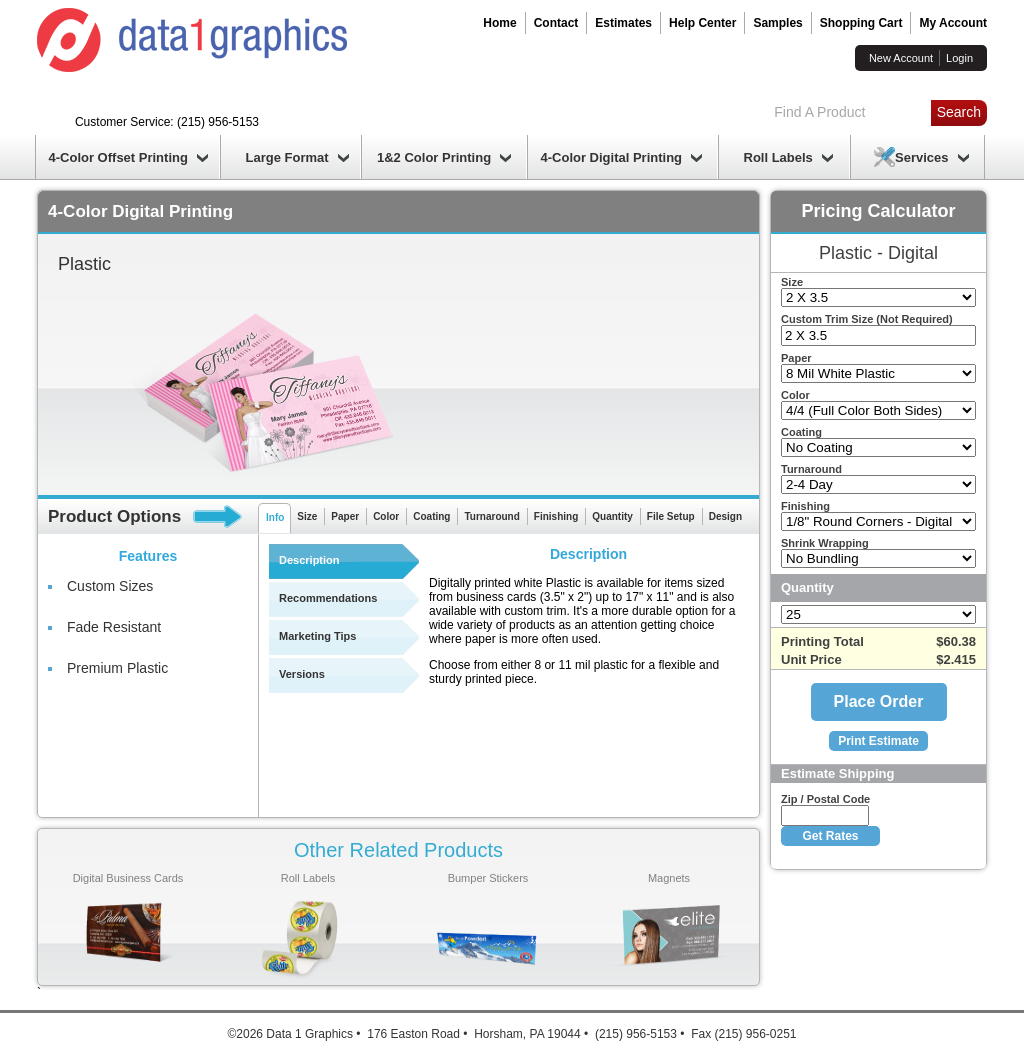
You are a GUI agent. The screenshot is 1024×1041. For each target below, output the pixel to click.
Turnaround (491, 516)
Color (386, 516)
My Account (953, 23)
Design (725, 516)
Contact (556, 23)
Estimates (623, 23)
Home (499, 23)
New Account (901, 58)
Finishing (556, 516)
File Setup (671, 516)
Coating (431, 516)
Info (275, 517)
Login (959, 58)
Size (307, 516)
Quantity (612, 516)
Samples (777, 23)
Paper (345, 516)
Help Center (702, 23)
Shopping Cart (861, 23)
